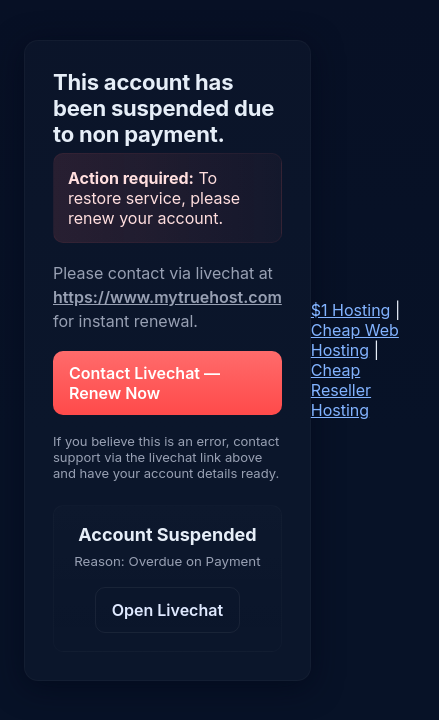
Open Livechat (167, 610)
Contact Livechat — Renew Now (144, 383)
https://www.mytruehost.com (167, 297)
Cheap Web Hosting (355, 340)
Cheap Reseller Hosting (341, 390)
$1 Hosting (351, 310)
